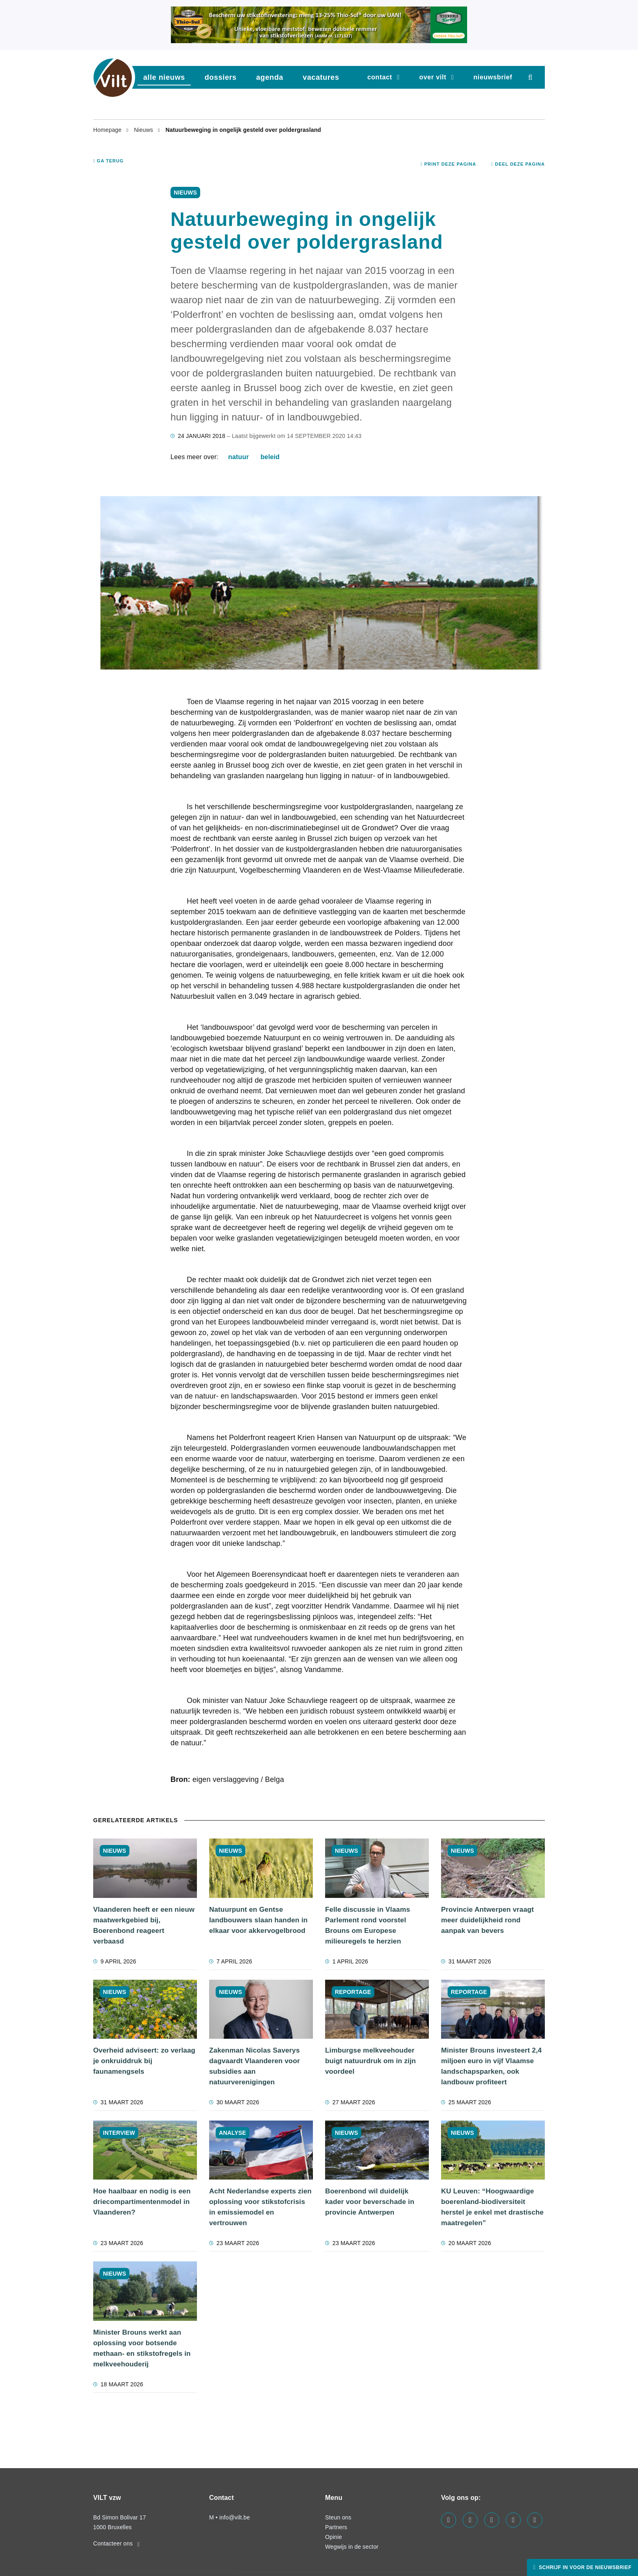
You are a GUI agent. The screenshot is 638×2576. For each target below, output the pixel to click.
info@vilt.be (234, 2517)
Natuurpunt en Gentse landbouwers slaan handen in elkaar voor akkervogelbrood (258, 1920)
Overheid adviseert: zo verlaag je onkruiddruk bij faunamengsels (144, 2060)
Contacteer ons (116, 2543)
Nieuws (144, 130)
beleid (270, 456)
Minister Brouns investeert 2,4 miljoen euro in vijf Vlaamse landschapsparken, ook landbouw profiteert (491, 2066)
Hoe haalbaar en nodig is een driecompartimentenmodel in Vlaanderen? (141, 2201)
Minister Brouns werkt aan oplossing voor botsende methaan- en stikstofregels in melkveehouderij (142, 2348)
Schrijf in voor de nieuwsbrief (584, 2567)
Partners (336, 2527)
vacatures (321, 77)
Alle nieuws (164, 77)
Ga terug (108, 160)
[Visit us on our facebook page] (448, 2520)
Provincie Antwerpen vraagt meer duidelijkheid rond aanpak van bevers (487, 1920)
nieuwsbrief (492, 77)
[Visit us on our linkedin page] (470, 2520)
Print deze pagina (448, 164)
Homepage (108, 130)
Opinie (333, 2537)
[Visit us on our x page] (513, 2520)
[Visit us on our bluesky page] (534, 2520)
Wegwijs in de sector (351, 2546)
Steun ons (338, 2517)
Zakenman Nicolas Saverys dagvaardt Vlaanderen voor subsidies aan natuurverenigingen (254, 2066)
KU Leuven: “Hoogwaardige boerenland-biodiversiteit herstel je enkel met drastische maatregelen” (492, 2207)
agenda (269, 77)
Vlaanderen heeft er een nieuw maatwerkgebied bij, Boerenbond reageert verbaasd (143, 1925)
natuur (238, 456)
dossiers (221, 77)
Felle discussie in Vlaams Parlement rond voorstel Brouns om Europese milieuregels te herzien (367, 1925)
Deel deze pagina (518, 164)
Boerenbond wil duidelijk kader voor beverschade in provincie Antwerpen (369, 2201)
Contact (379, 77)
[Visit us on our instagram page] (491, 2520)
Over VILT (432, 77)
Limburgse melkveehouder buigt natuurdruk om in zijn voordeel (370, 2060)
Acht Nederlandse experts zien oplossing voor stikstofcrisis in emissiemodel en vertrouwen (260, 2207)
